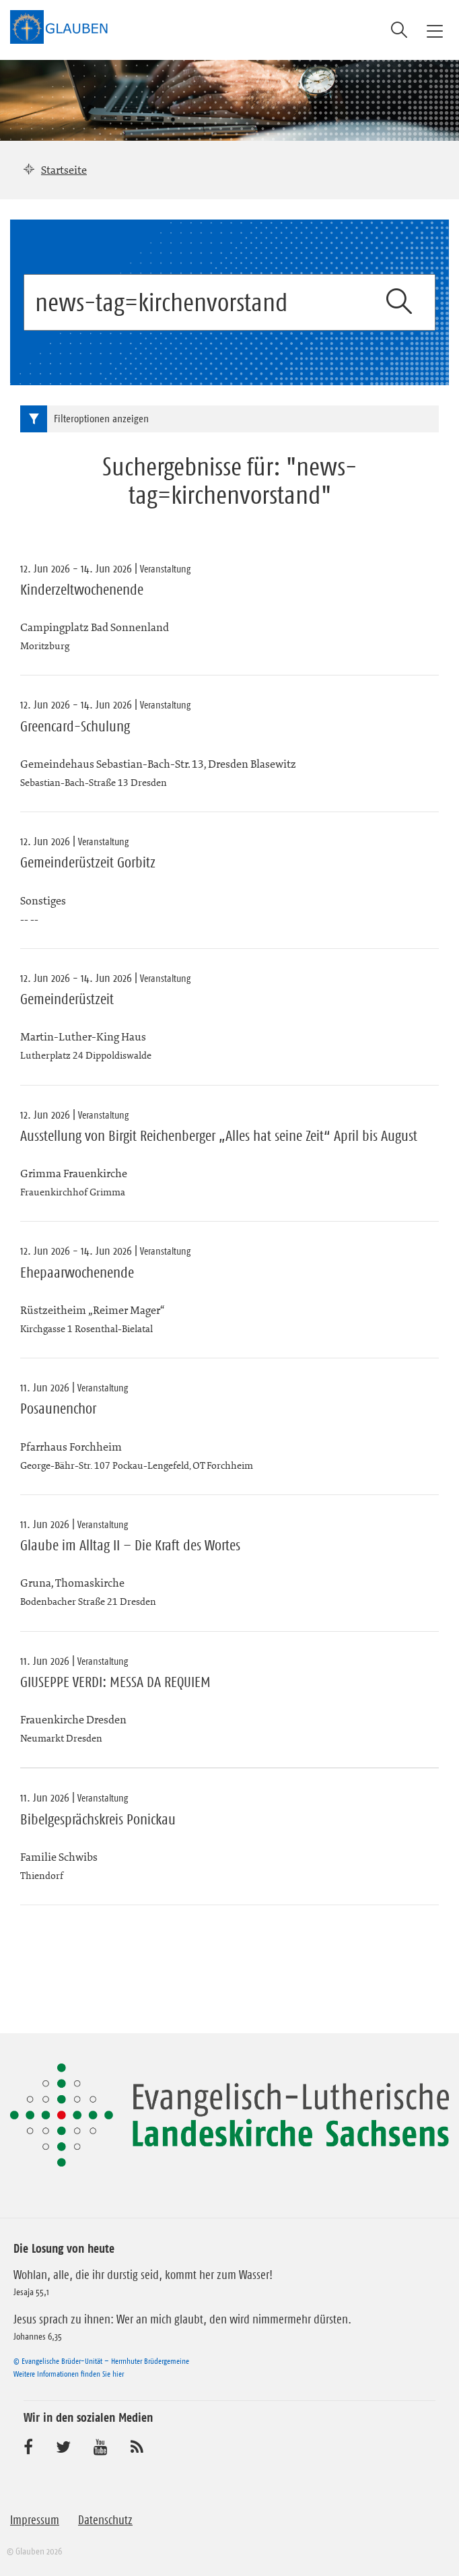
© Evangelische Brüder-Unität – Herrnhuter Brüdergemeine (101, 2361)
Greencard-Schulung (75, 727)
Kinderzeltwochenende (81, 590)
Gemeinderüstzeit (67, 999)
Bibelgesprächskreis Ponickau (98, 1820)
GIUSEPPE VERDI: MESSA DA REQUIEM (115, 1682)
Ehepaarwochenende (77, 1273)
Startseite (64, 169)
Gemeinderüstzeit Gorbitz (87, 863)
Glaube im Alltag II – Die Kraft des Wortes (130, 1546)
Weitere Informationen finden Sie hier (68, 2374)
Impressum (34, 2520)
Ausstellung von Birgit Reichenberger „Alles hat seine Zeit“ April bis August (218, 1136)
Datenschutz (105, 2520)
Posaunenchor (58, 1409)
